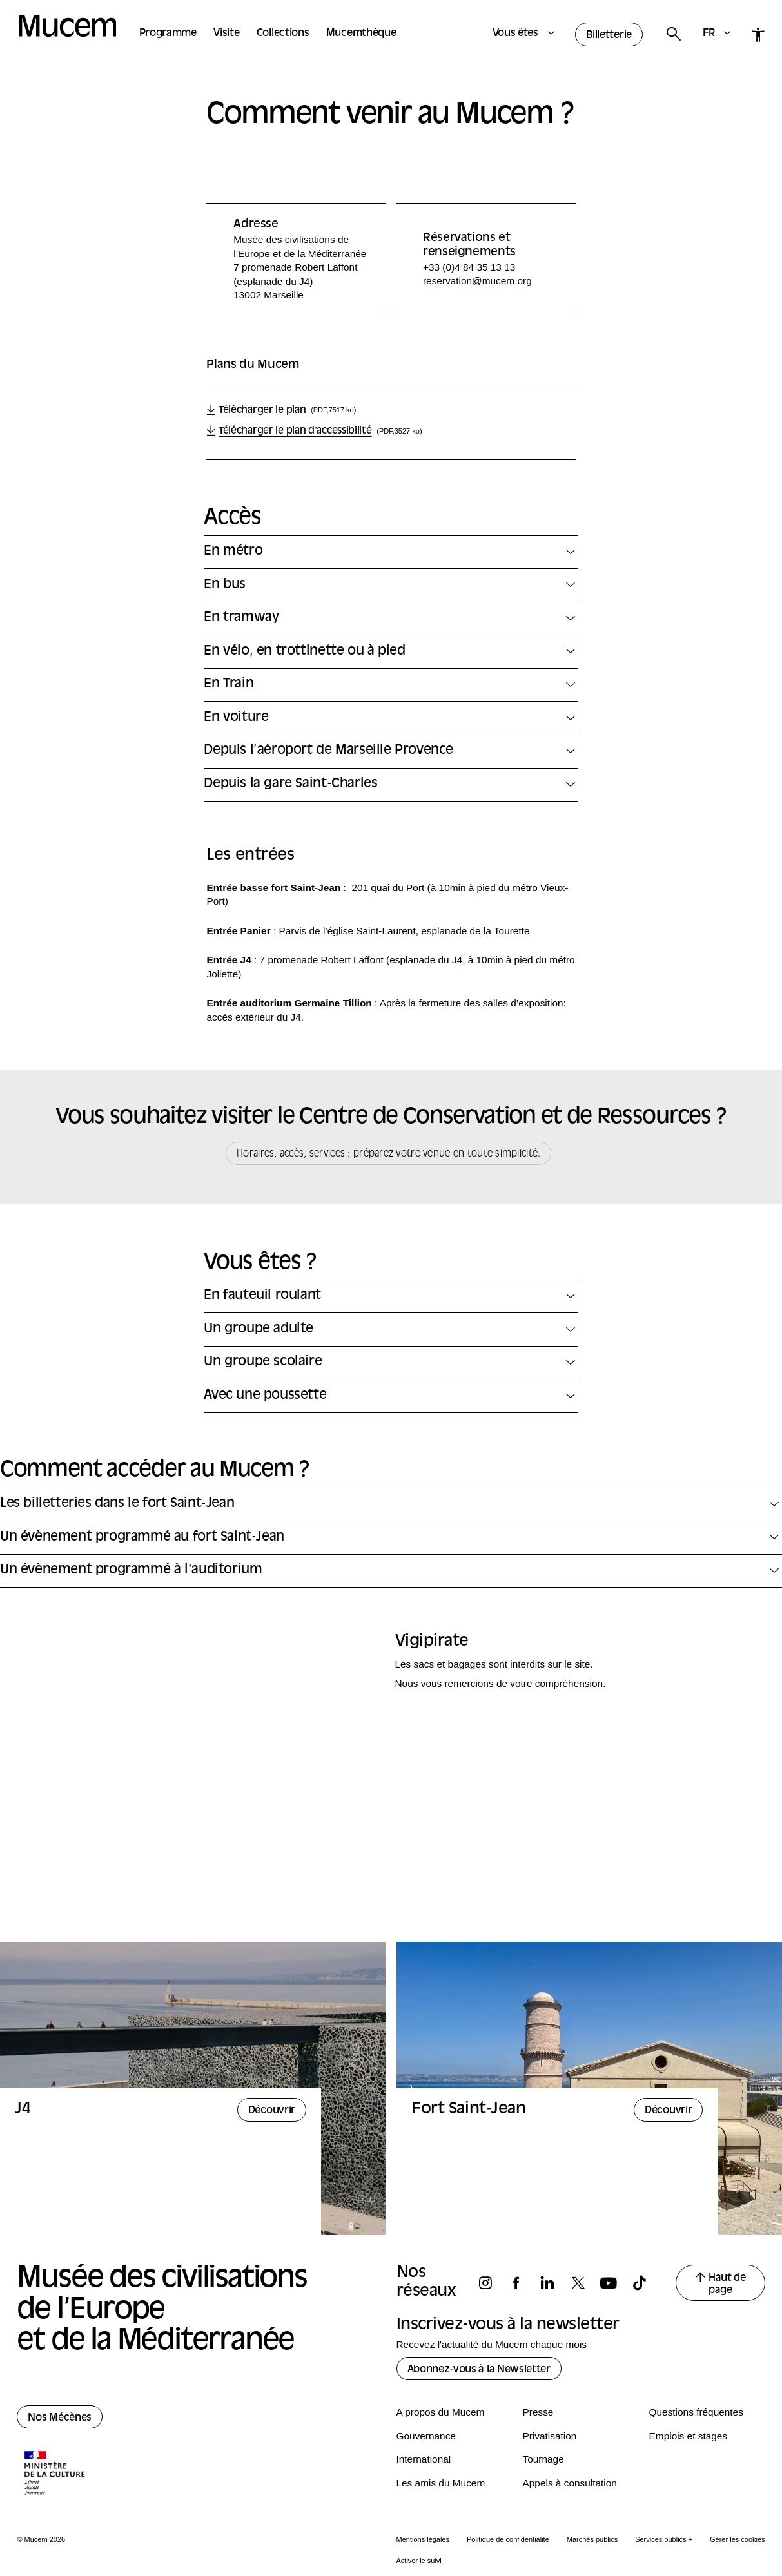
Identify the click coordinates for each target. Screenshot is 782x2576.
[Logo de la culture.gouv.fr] (55, 2474)
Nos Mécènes (60, 2418)
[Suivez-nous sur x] (584, 2283)
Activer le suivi (419, 2560)
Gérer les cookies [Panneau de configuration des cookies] (737, 2539)
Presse (538, 2412)
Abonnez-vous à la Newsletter (479, 2370)
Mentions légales (423, 2539)
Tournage (543, 2459)
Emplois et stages (688, 2435)
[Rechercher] (673, 34)
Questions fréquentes (696, 2412)
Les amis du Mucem (440, 2482)
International (423, 2459)
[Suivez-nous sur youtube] (614, 2283)
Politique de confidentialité (508, 2539)
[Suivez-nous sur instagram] (491, 2283)
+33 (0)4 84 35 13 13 (469, 267)
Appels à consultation (570, 2482)
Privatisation (550, 2435)
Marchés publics (592, 2539)
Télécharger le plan (263, 411)
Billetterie (609, 35)
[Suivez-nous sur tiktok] (645, 2283)
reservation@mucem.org (477, 280)
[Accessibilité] (758, 34)
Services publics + (663, 2539)
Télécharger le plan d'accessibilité (298, 432)
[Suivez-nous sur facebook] (522, 2283)
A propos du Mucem (440, 2412)
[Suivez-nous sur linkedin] (553, 2283)
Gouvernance (426, 2435)
